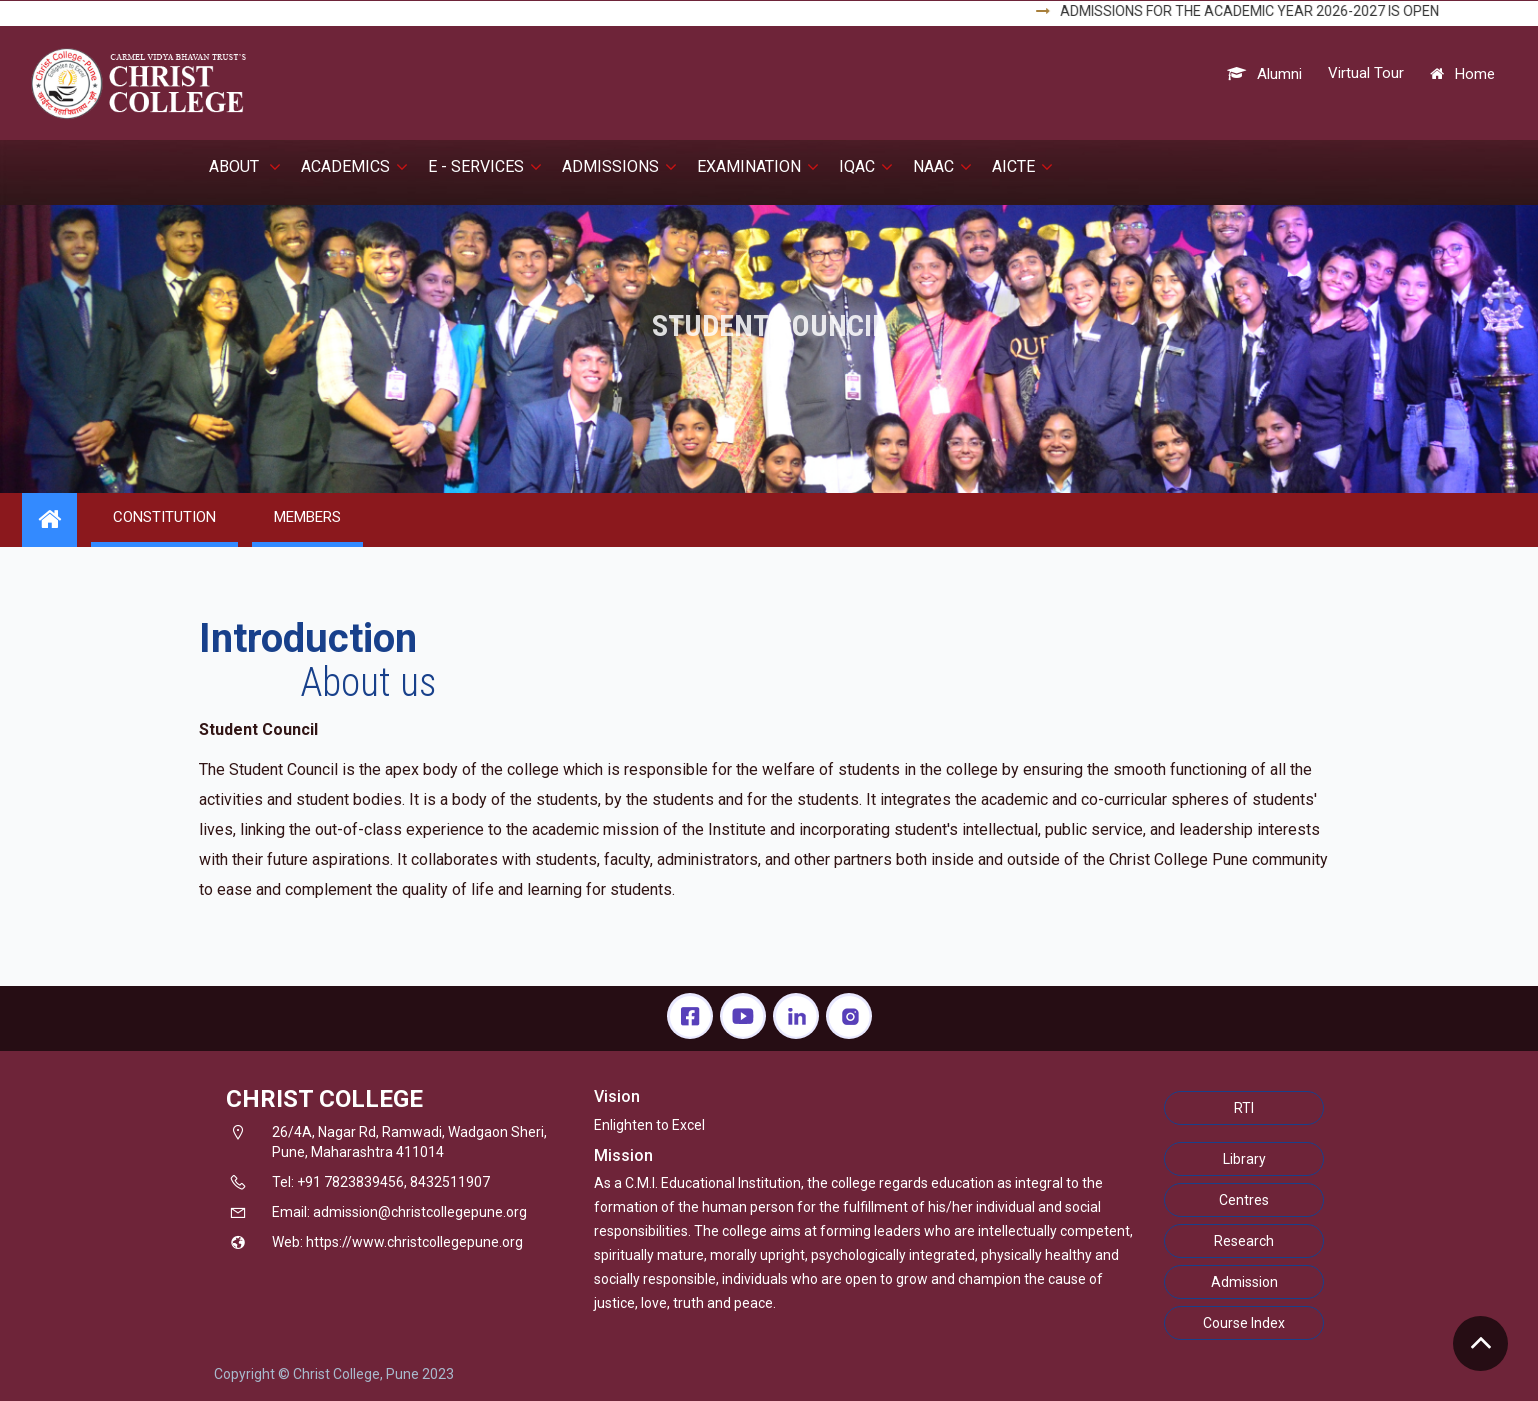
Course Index (1244, 1323)
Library (1244, 1159)
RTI (1244, 1108)
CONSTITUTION (164, 517)
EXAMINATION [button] (758, 166)
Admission (1244, 1282)
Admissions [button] (619, 166)
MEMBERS (307, 517)
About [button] (245, 166)
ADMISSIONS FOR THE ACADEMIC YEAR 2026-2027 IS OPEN (1268, 11)
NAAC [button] (942, 166)
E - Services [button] (485, 166)
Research (1244, 1241)
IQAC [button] (866, 166)
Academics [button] (354, 166)
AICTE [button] (1022, 166)
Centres (1244, 1200)
